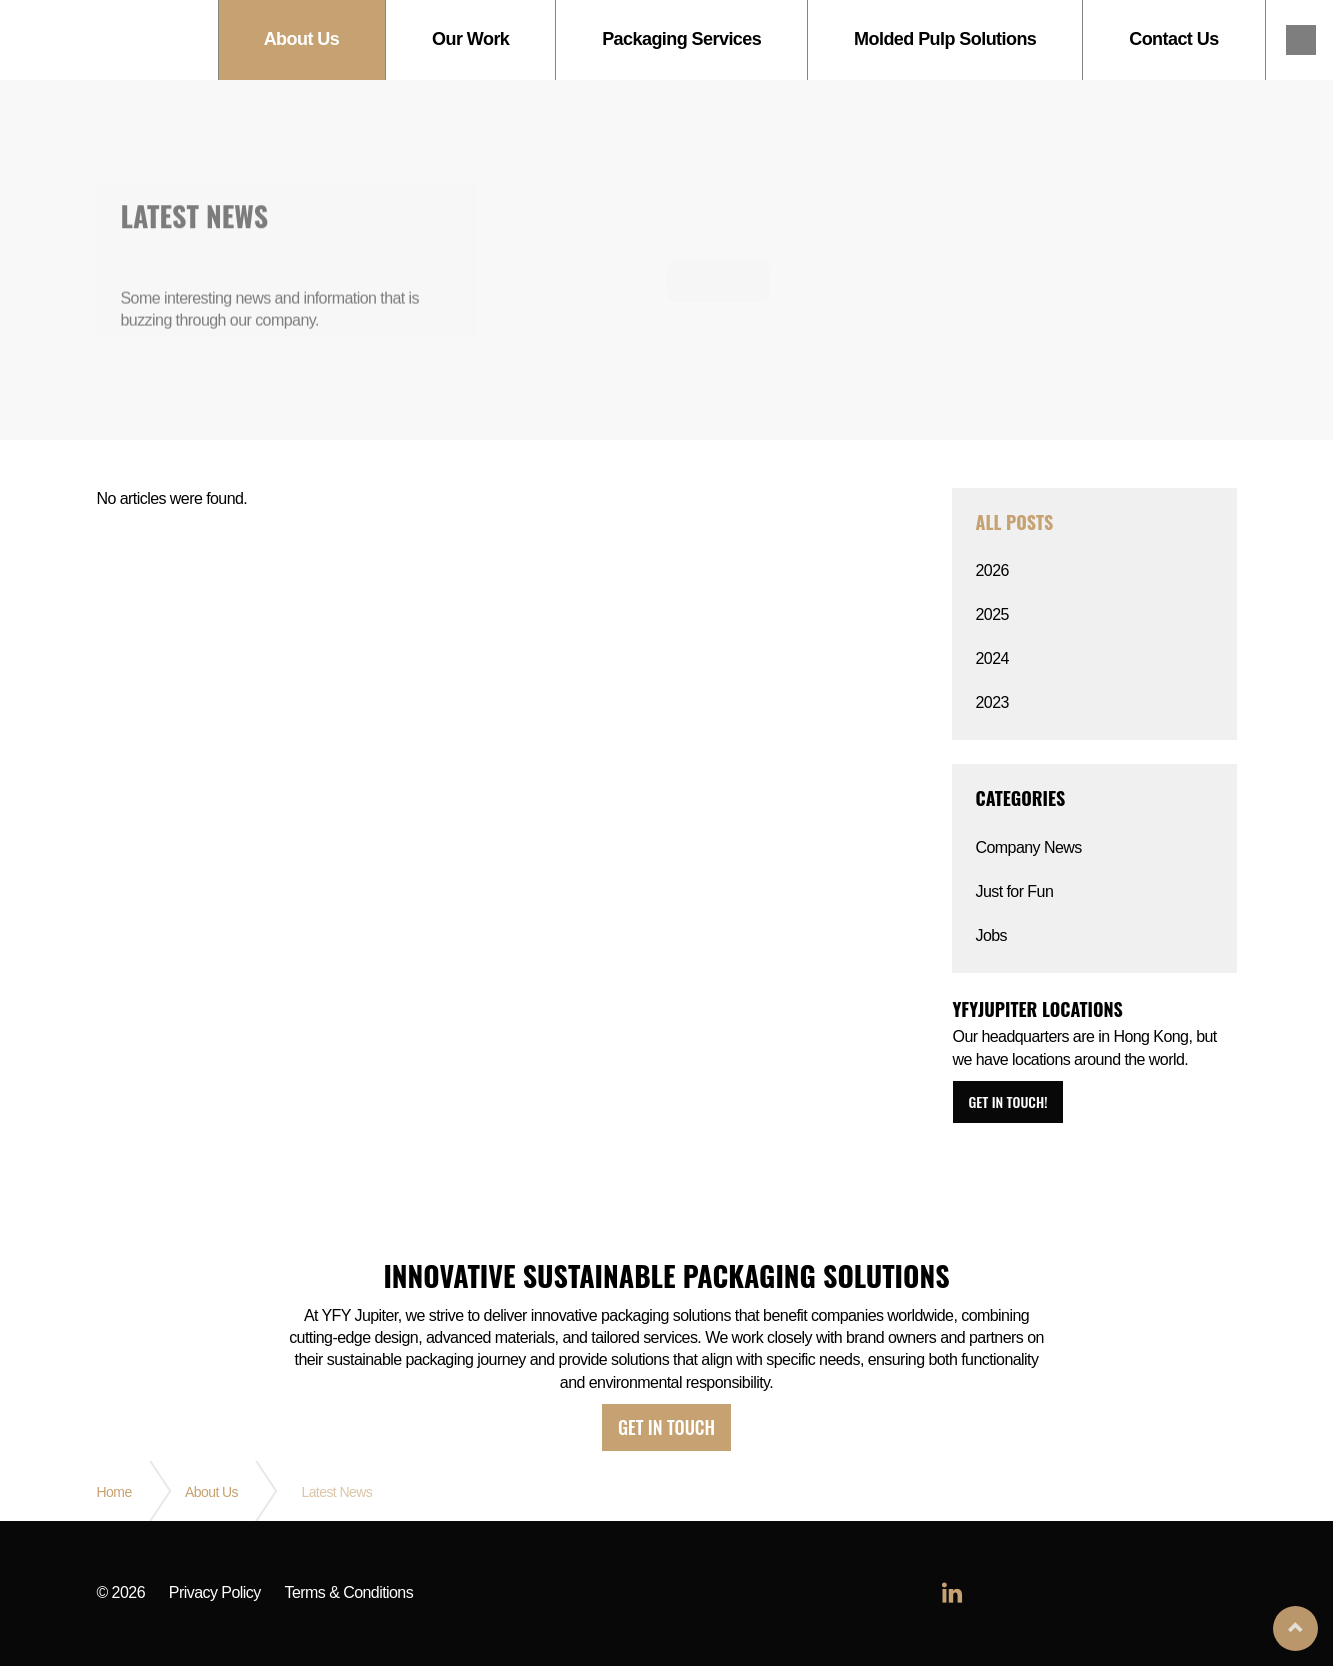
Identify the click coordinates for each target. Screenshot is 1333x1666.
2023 (992, 702)
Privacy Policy (215, 1593)
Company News (1029, 847)
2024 (992, 658)
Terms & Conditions (349, 1593)
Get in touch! (1008, 1101)
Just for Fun (1015, 891)
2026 (992, 570)
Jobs (992, 935)
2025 (992, 614)
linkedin (1301, 40)
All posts (1015, 522)
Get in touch (666, 1427)
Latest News (336, 1492)
